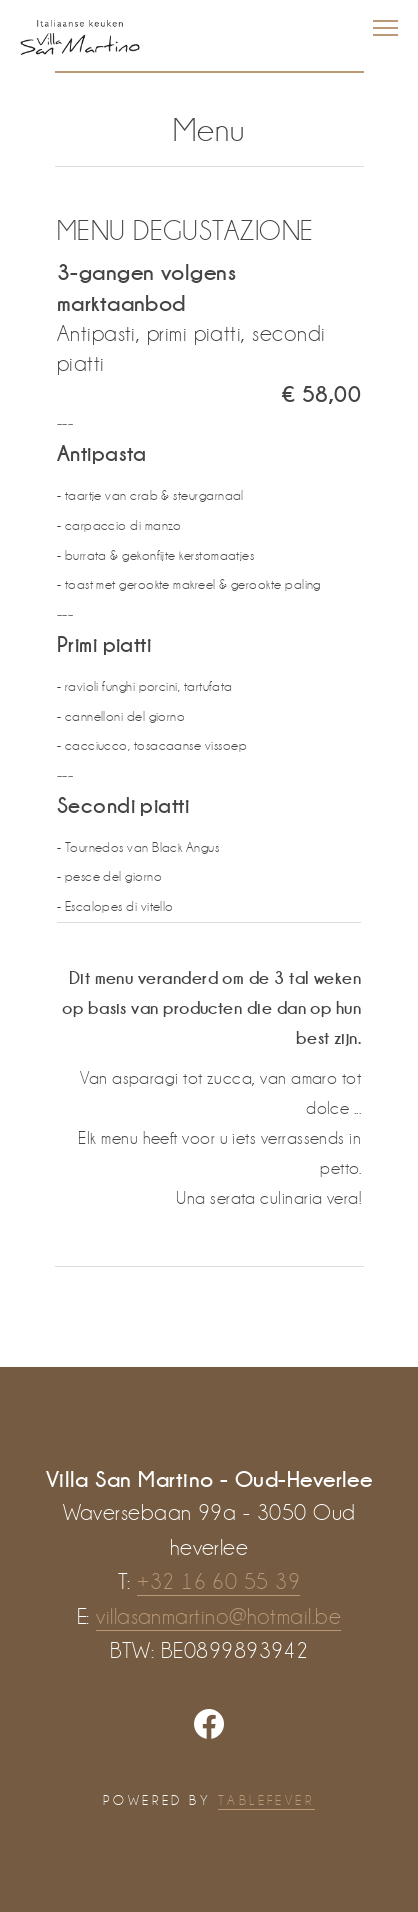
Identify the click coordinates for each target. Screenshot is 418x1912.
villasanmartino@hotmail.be (218, 1617)
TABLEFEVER (267, 1800)
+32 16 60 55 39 (218, 1582)
